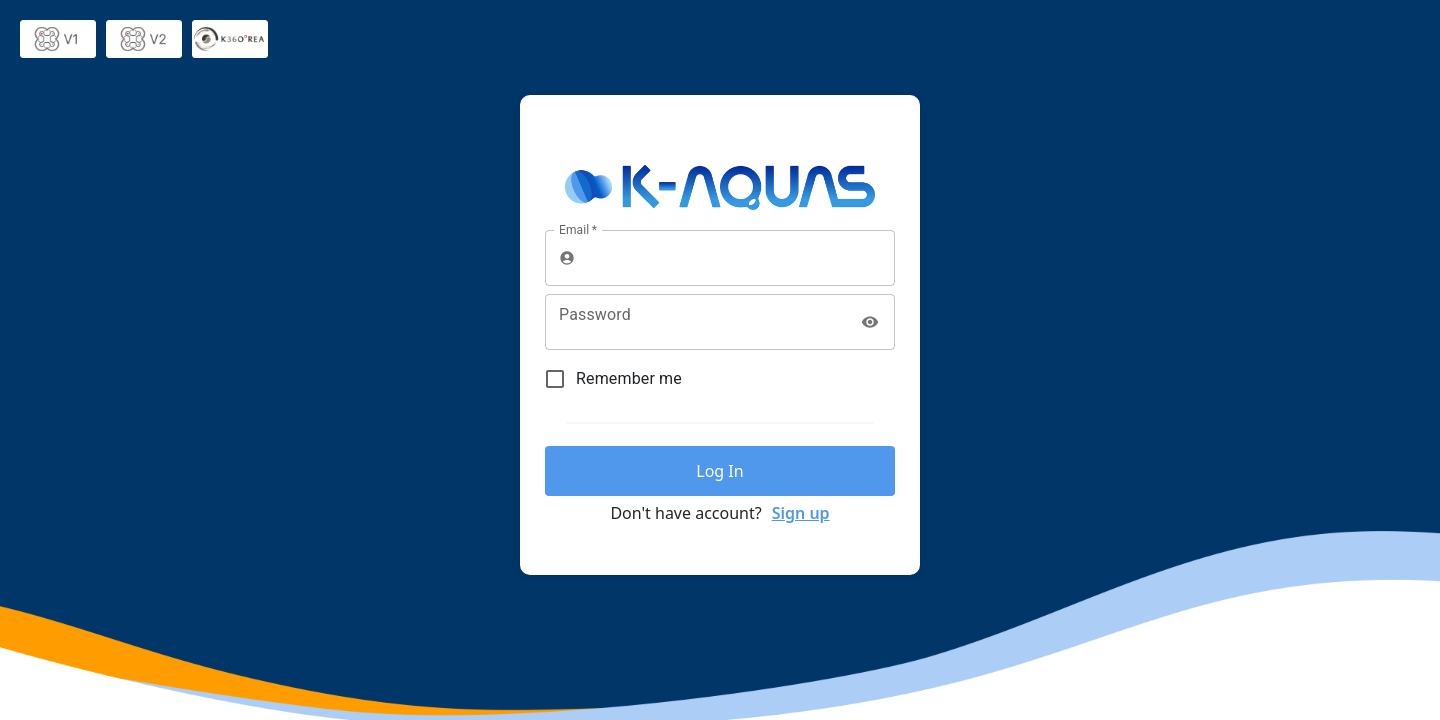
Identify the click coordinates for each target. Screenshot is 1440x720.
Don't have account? (685, 513)
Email (578, 230)
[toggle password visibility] (870, 322)
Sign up (801, 513)
